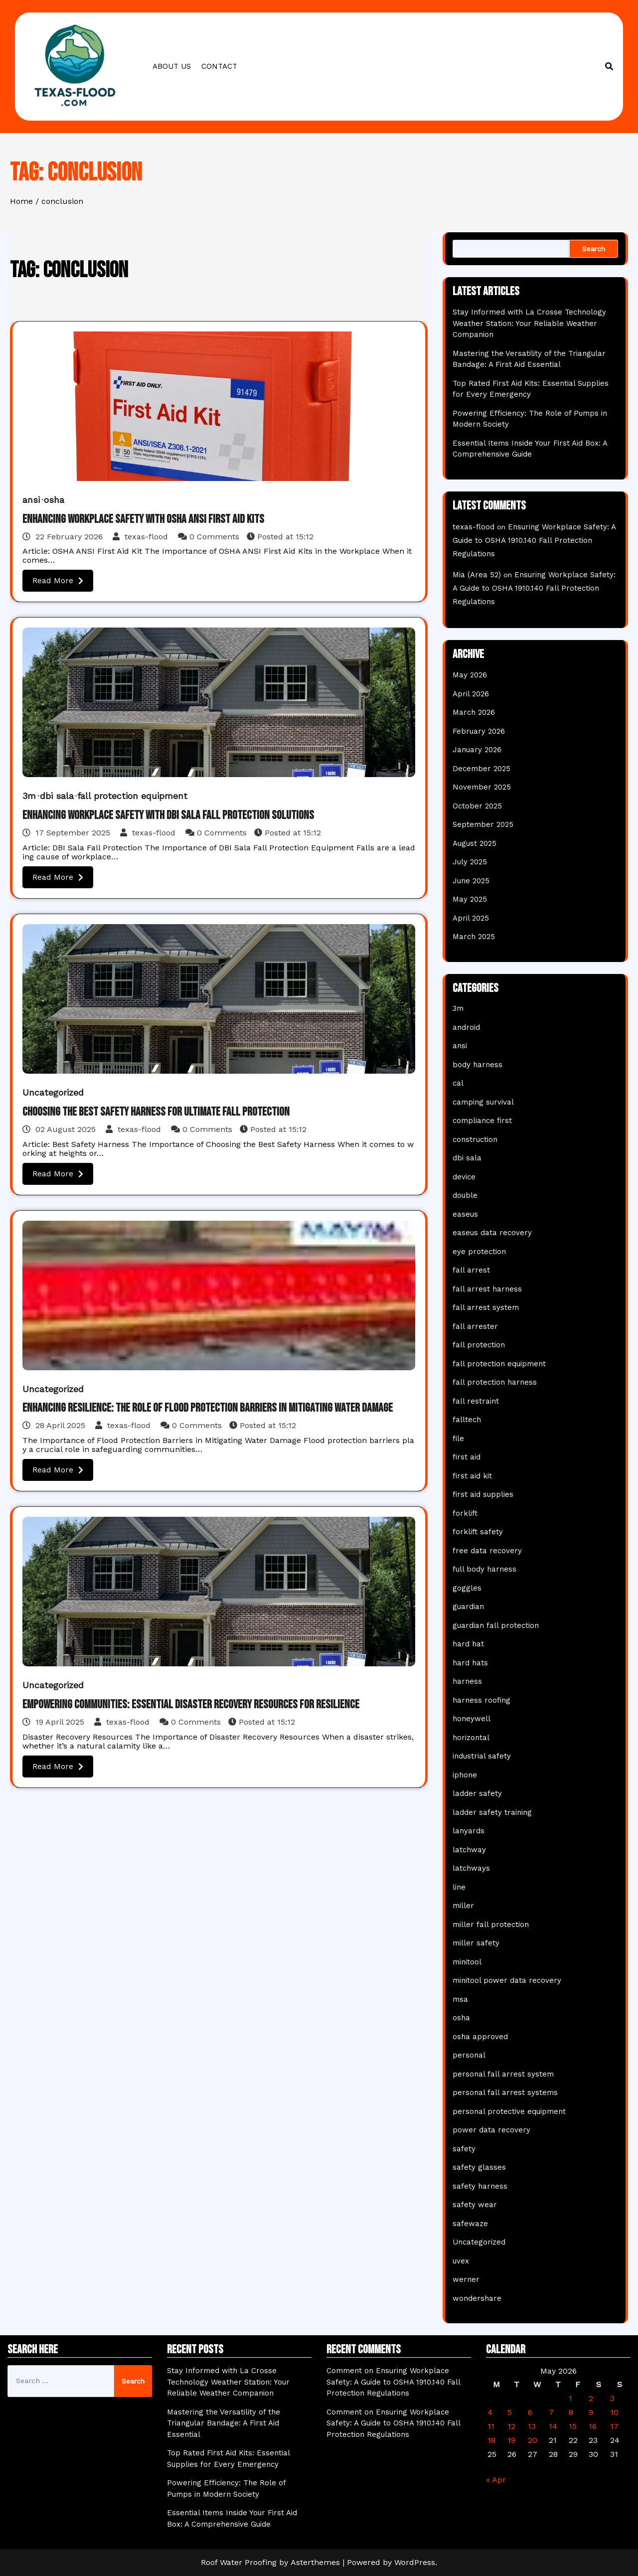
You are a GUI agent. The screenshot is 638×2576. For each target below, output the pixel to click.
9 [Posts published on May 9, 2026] (591, 2412)
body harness (477, 1064)
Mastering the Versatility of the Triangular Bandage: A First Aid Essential (223, 2423)
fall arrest (471, 1270)
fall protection (479, 1344)
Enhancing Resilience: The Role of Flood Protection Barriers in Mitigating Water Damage (207, 1408)
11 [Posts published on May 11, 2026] (490, 2426)
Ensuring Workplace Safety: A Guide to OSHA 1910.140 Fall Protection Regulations (534, 540)
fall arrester (475, 1326)
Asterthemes (315, 2562)
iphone (465, 1775)
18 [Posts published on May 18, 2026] (491, 2440)
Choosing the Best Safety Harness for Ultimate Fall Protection (156, 1112)
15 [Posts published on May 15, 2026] (573, 2426)
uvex (461, 2260)
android (466, 1027)
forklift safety (478, 1531)
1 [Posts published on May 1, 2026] (570, 2398)
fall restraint (476, 1401)
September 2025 (483, 824)
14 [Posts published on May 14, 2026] (553, 2426)
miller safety (476, 1942)
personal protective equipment (509, 2111)
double (465, 1195)
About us (172, 66)
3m (29, 796)
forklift (465, 1513)
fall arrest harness (487, 1289)
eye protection (479, 1251)
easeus (465, 1214)
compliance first (482, 1120)
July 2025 (470, 861)
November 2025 (482, 787)
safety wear (475, 2204)
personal (469, 2055)
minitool (467, 1961)
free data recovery (487, 1550)
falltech (467, 1419)
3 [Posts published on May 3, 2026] (612, 2398)
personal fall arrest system (503, 2074)
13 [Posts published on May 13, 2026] (532, 2426)
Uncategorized (53, 1092)
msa (460, 1999)
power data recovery (491, 2129)
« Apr (496, 2479)
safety (464, 2148)
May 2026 (470, 674)
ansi (31, 499)
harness (467, 1681)
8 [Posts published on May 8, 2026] (571, 2412)
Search (593, 249)
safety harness (480, 2186)
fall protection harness (495, 1382)
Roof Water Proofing (239, 2562)
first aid (466, 1456)
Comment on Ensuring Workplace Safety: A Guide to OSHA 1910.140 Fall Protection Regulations (393, 2382)
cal (458, 1083)
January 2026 (477, 749)
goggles (467, 1588)
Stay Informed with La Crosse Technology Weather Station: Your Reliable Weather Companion (529, 323)
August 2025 (474, 843)
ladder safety (477, 1793)
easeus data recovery (492, 1232)
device (464, 1176)
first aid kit (472, 1475)
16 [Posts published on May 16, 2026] (593, 2426)
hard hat (468, 1643)
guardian (468, 1606)
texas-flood (141, 536)
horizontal (471, 1737)
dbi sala (57, 796)
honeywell (471, 1718)
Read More (57, 580)
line (459, 1887)
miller (463, 1905)
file (458, 1438)
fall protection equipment (132, 796)
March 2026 (474, 712)
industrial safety (482, 1756)
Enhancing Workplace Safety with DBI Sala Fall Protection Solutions (168, 815)
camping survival (483, 1102)
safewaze (470, 2223)
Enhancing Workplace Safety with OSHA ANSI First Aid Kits (143, 519)
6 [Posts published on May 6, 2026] (530, 2412)
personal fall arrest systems (505, 2092)
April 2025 (471, 918)
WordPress (414, 2562)
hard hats (470, 1662)
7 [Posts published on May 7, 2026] (551, 2412)
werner (466, 2279)
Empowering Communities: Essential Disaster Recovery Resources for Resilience (190, 1704)
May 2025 (470, 899)
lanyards (468, 1830)
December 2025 (481, 768)
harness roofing (481, 1700)
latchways (471, 1868)
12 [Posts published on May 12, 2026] (511, 2426)
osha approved (480, 2036)
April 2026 (471, 693)
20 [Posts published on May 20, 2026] (532, 2440)
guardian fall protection (496, 1625)
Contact (219, 66)
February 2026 (479, 731)
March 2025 (474, 936)
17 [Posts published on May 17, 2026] (614, 2426)
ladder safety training (492, 1812)
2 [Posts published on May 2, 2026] (591, 2398)
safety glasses (479, 2167)
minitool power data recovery (507, 1980)
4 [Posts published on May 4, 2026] (489, 2412)
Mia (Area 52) (477, 574)
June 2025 (471, 880)
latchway (469, 1849)
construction (475, 1139)
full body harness (484, 1569)
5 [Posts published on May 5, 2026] (509, 2412)
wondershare (477, 2298)
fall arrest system (486, 1307)
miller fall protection (491, 1924)
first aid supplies (483, 1494)
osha (54, 499)
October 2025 (477, 806)
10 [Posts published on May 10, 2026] (614, 2412)
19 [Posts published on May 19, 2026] (511, 2440)
